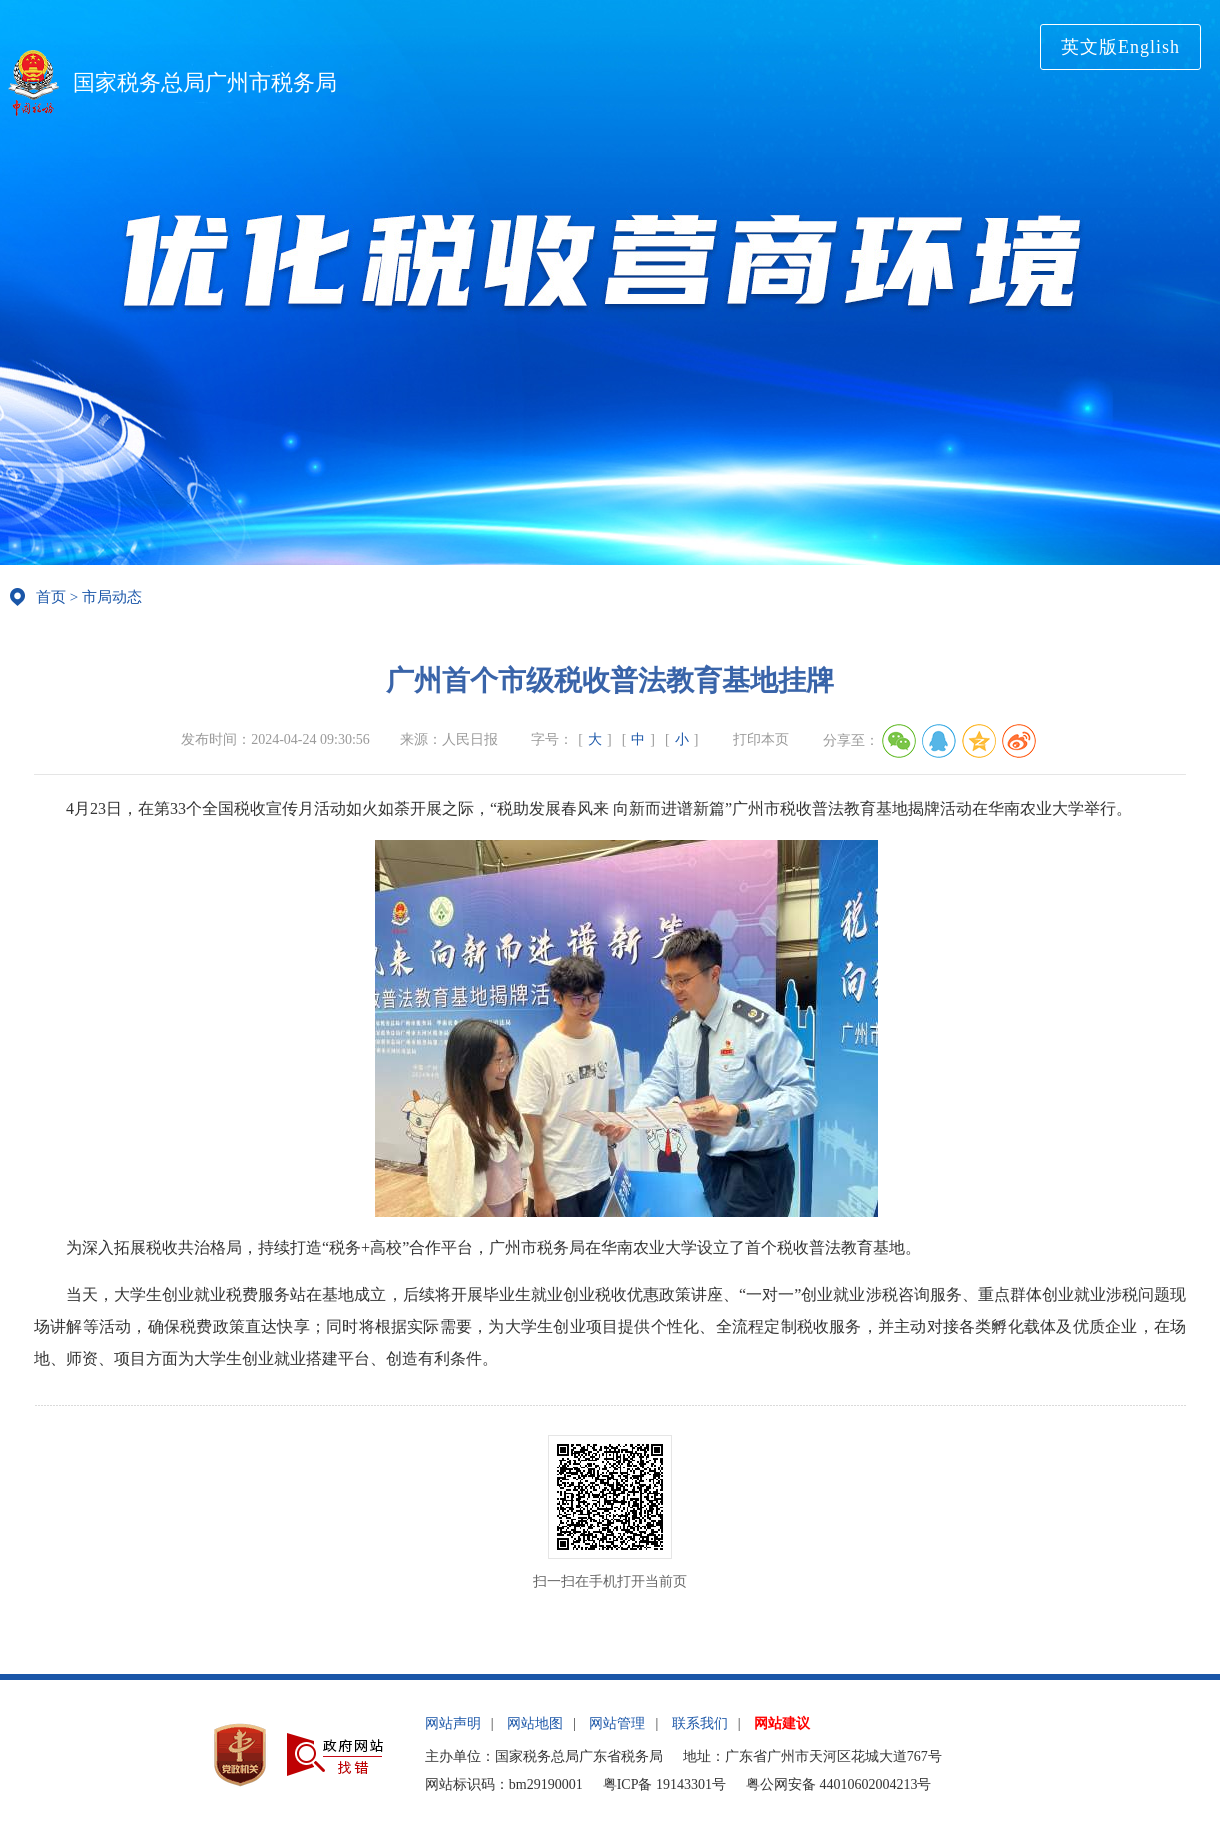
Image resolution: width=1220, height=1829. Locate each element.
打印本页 (761, 739)
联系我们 (700, 1723)
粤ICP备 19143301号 (664, 1784)
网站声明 (453, 1723)
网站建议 (782, 1723)
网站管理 (617, 1723)
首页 (51, 597)
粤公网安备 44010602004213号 (839, 1784)
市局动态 (112, 597)
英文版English (1120, 47)
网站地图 (535, 1723)
